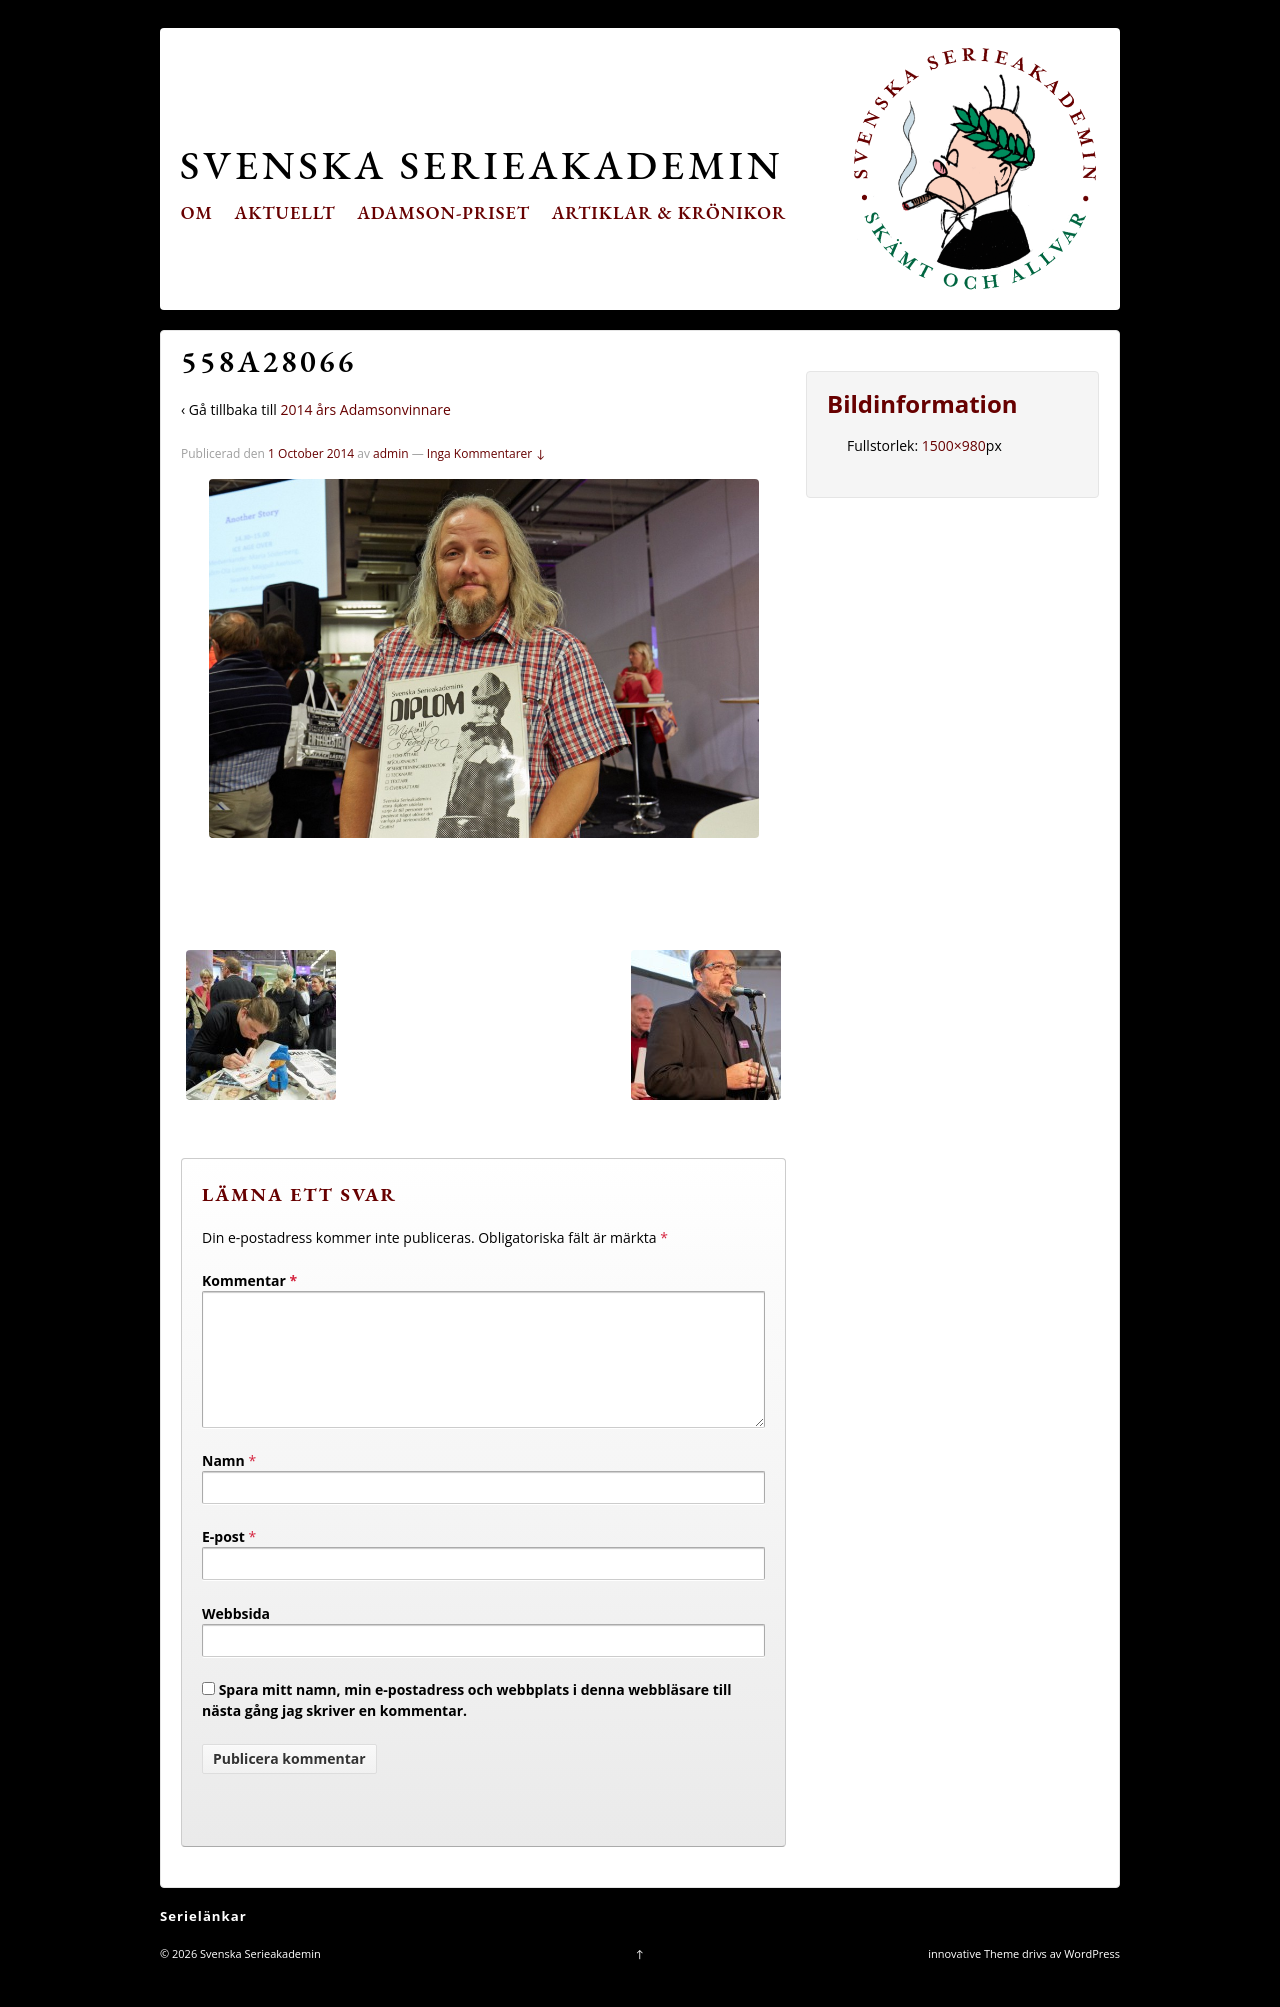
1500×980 (954, 445)
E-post (223, 1560)
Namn (223, 1484)
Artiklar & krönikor (669, 212)
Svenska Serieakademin (481, 164)
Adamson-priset (443, 212)
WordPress (1092, 1977)
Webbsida (236, 1637)
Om (197, 212)
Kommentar (249, 1280)
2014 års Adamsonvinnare (365, 409)
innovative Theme (973, 1977)
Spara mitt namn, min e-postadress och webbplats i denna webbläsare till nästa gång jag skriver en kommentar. (467, 1724)
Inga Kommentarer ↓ (486, 453)
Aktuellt (285, 212)
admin (391, 453)
